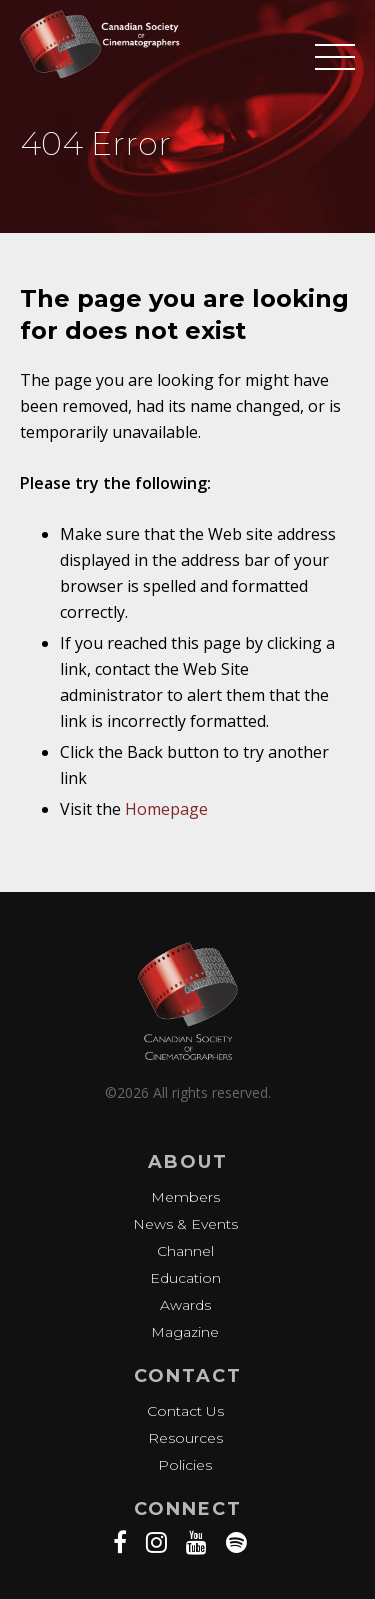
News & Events (185, 1224)
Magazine (185, 1332)
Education (185, 1278)
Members (185, 1197)
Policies (185, 1465)
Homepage (166, 809)
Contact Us (185, 1411)
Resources (185, 1438)
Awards (185, 1305)
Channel (185, 1251)
